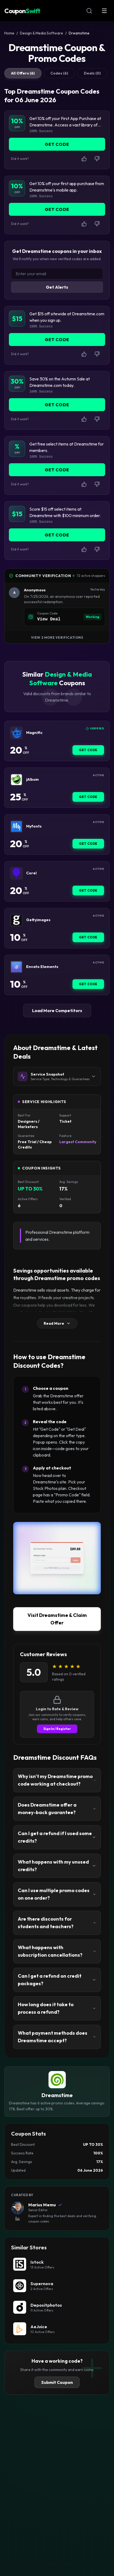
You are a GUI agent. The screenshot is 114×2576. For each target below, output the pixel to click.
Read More (57, 1323)
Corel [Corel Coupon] (31, 873)
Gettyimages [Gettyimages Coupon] (38, 920)
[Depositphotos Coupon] (57, 2307)
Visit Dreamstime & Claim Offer (57, 1619)
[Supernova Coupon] (57, 2285)
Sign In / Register (57, 1729)
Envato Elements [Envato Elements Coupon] (42, 966)
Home (9, 33)
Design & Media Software (41, 33)
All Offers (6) (23, 73)
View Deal (48, 619)
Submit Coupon (57, 2382)
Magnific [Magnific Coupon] (34, 732)
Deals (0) (92, 73)
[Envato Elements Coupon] (16, 966)
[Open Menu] (104, 10)
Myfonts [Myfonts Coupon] (34, 826)
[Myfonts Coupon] (16, 826)
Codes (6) (59, 73)
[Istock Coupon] (57, 2264)
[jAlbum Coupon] (16, 779)
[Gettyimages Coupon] (16, 920)
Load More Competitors (57, 1010)
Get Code (88, 750)
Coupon (22, 11)
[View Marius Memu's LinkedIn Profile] (17, 2219)
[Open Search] (89, 10)
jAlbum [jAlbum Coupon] (32, 779)
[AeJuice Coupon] (57, 2328)
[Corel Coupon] (16, 873)
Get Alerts (57, 287)
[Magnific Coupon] (16, 732)
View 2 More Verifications (57, 637)
